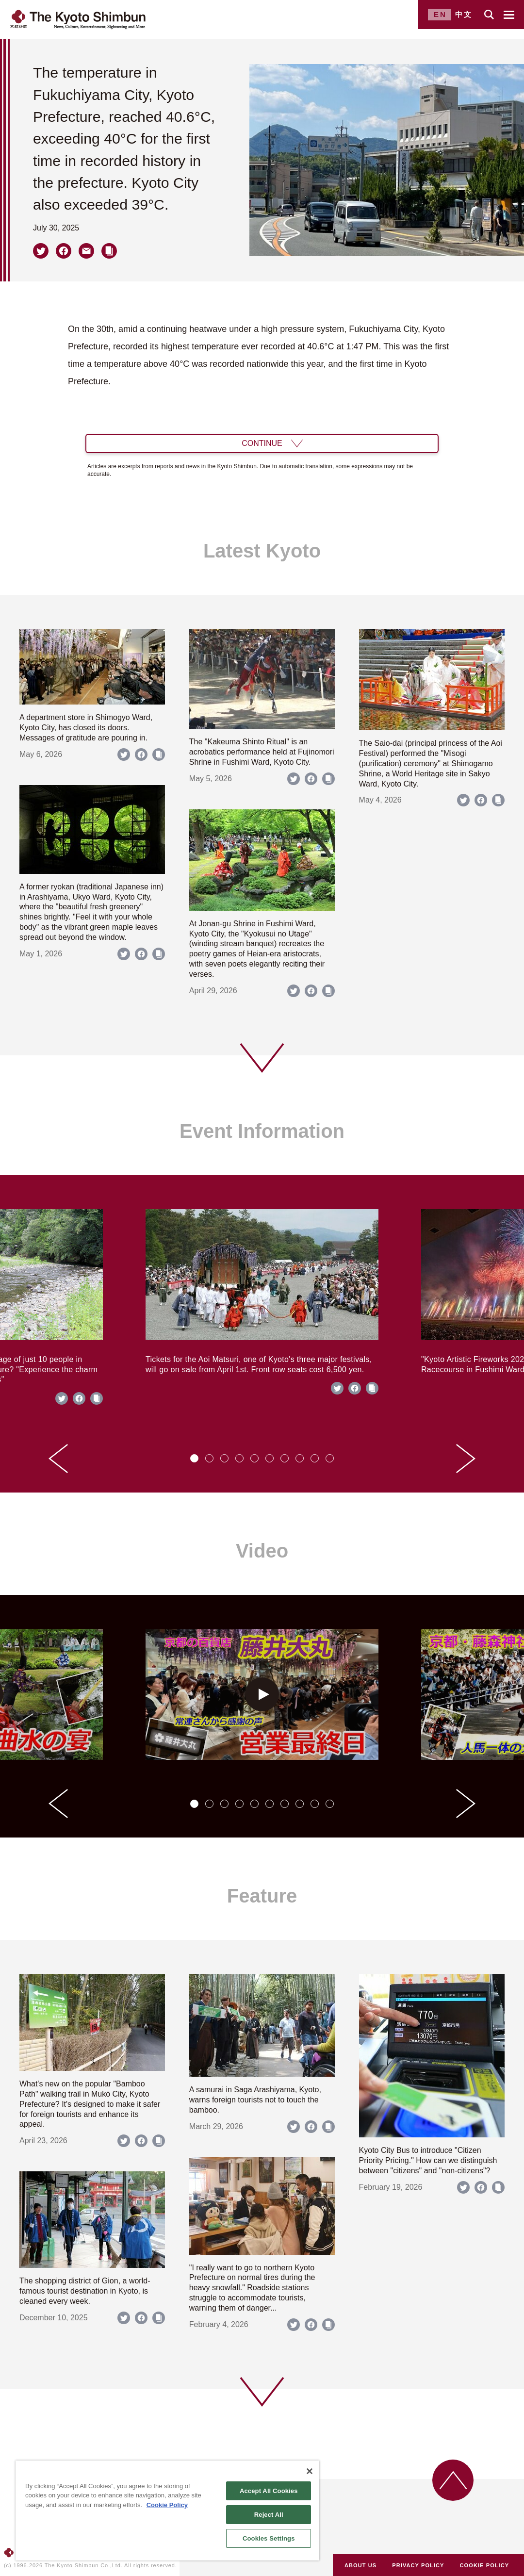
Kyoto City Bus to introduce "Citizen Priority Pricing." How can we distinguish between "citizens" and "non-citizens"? (428, 2160)
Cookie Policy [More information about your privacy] (167, 2505)
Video (262, 1550)
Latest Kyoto (262, 550)
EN (440, 14)
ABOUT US (360, 2565)
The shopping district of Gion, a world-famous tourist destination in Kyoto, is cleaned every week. (84, 2291)
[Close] (309, 2471)
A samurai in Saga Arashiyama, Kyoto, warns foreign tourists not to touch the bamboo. (255, 2099)
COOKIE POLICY (484, 2565)
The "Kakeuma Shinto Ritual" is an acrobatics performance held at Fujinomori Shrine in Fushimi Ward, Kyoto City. (261, 752)
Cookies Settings (269, 2538)
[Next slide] (465, 1458)
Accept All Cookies (269, 2490)
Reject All (268, 2514)
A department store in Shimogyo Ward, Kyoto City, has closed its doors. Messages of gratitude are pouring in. (85, 727)
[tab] (194, 1458)
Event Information (262, 1131)
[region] (167, 2510)
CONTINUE (262, 443)
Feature (262, 1895)
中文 (464, 14)
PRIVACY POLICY (418, 2565)
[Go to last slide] (58, 1458)
